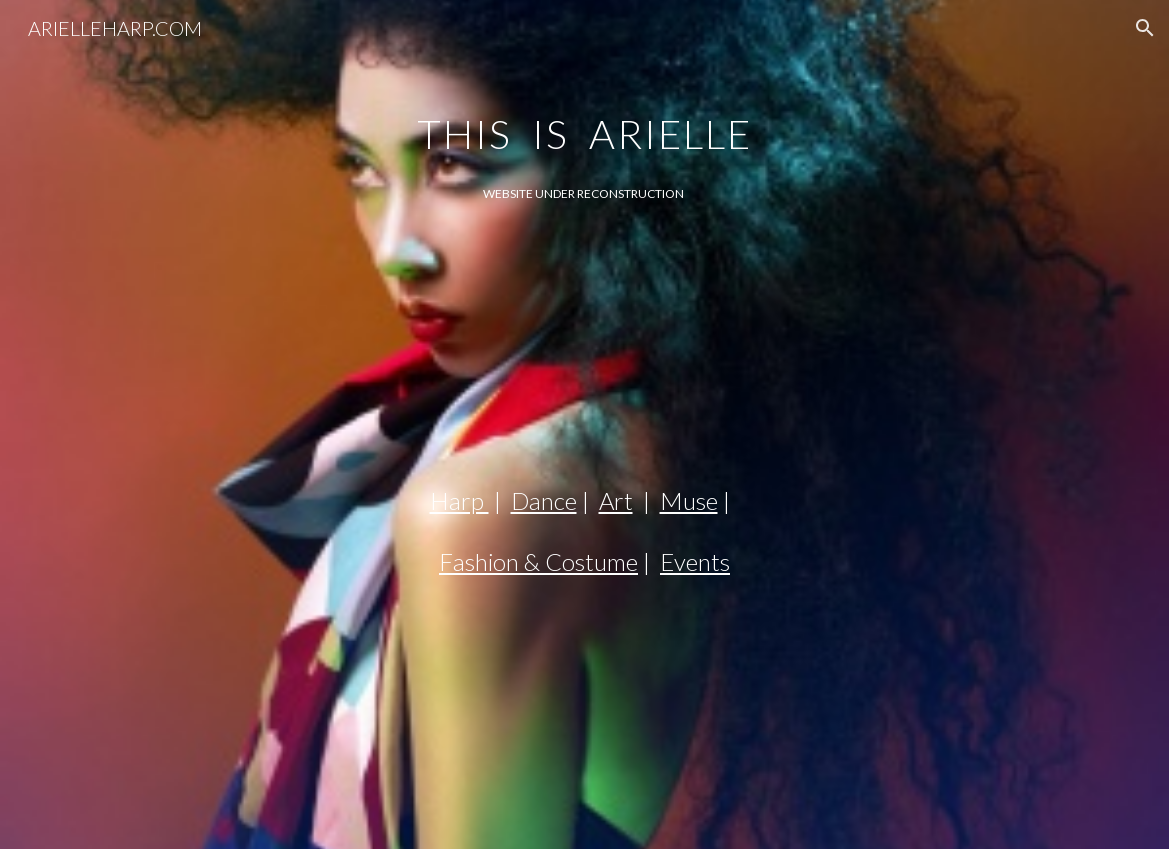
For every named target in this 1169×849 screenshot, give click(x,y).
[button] (1145, 28)
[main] (584, 116)
